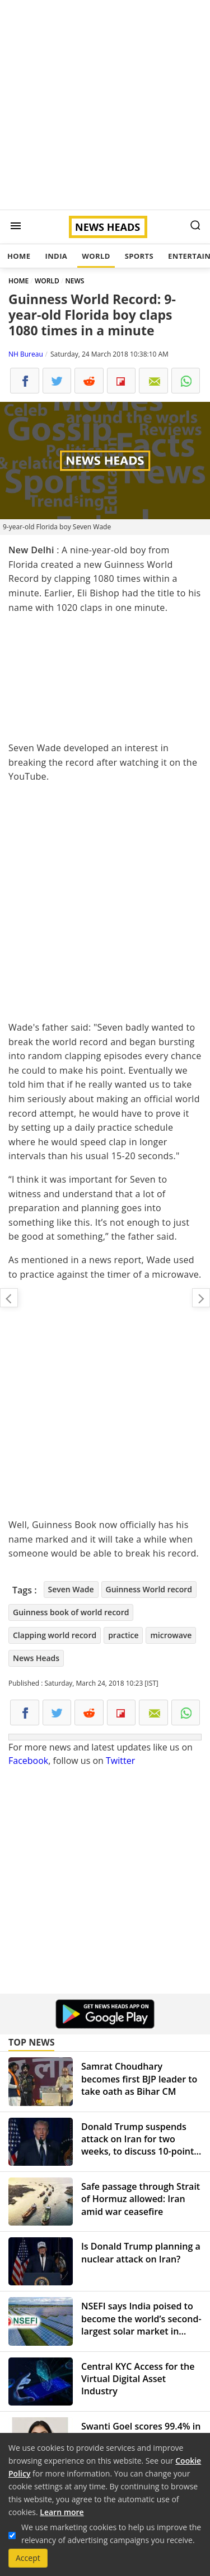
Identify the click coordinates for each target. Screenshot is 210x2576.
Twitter (120, 1760)
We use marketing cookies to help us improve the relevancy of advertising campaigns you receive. (111, 2533)
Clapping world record (54, 1635)
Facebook (28, 1760)
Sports (139, 256)
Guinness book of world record (71, 1612)
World (96, 256)
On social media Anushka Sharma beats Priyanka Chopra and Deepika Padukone (9, 1297)
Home (18, 256)
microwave (171, 1635)
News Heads (36, 1658)
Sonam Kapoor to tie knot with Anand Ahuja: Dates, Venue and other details (201, 1297)
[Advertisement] (105, 105)
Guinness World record (149, 1589)
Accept (28, 2558)
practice (123, 1635)
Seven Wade (71, 1589)
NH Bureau (25, 354)
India (56, 256)
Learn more (61, 2512)
